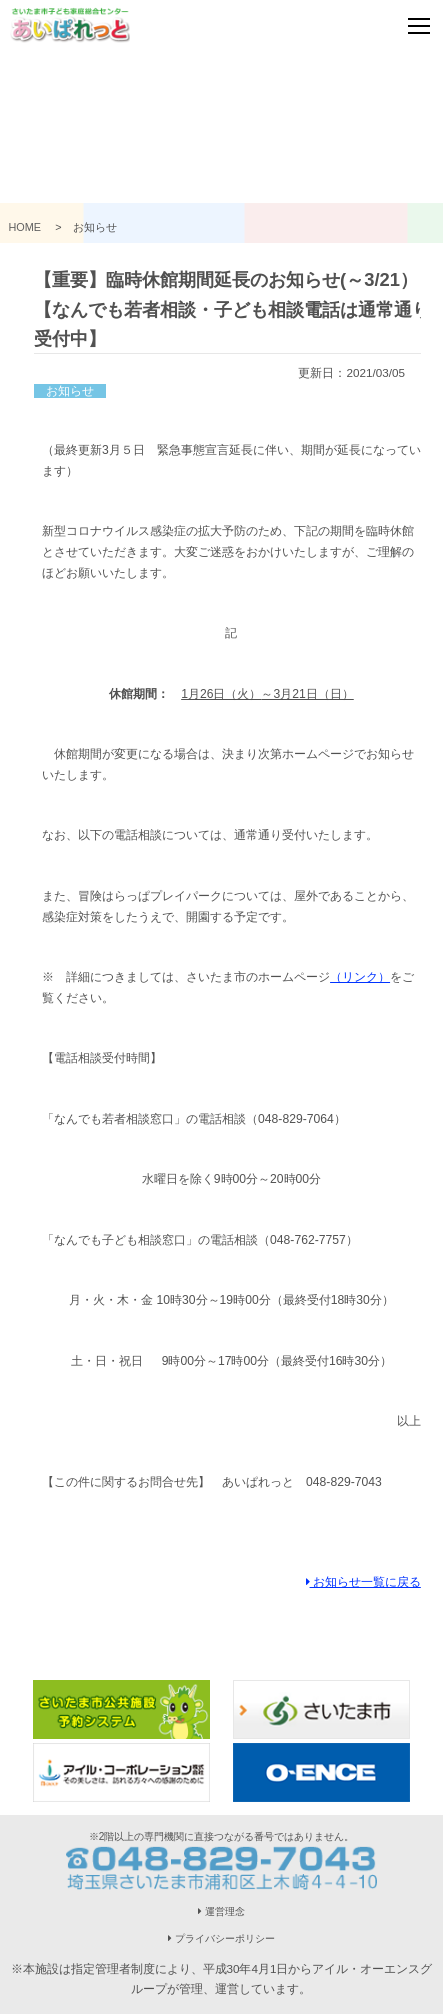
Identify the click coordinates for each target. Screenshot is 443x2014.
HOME (31, 227)
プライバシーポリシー (221, 1938)
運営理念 (221, 1911)
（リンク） (360, 977)
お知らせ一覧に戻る (363, 1581)
